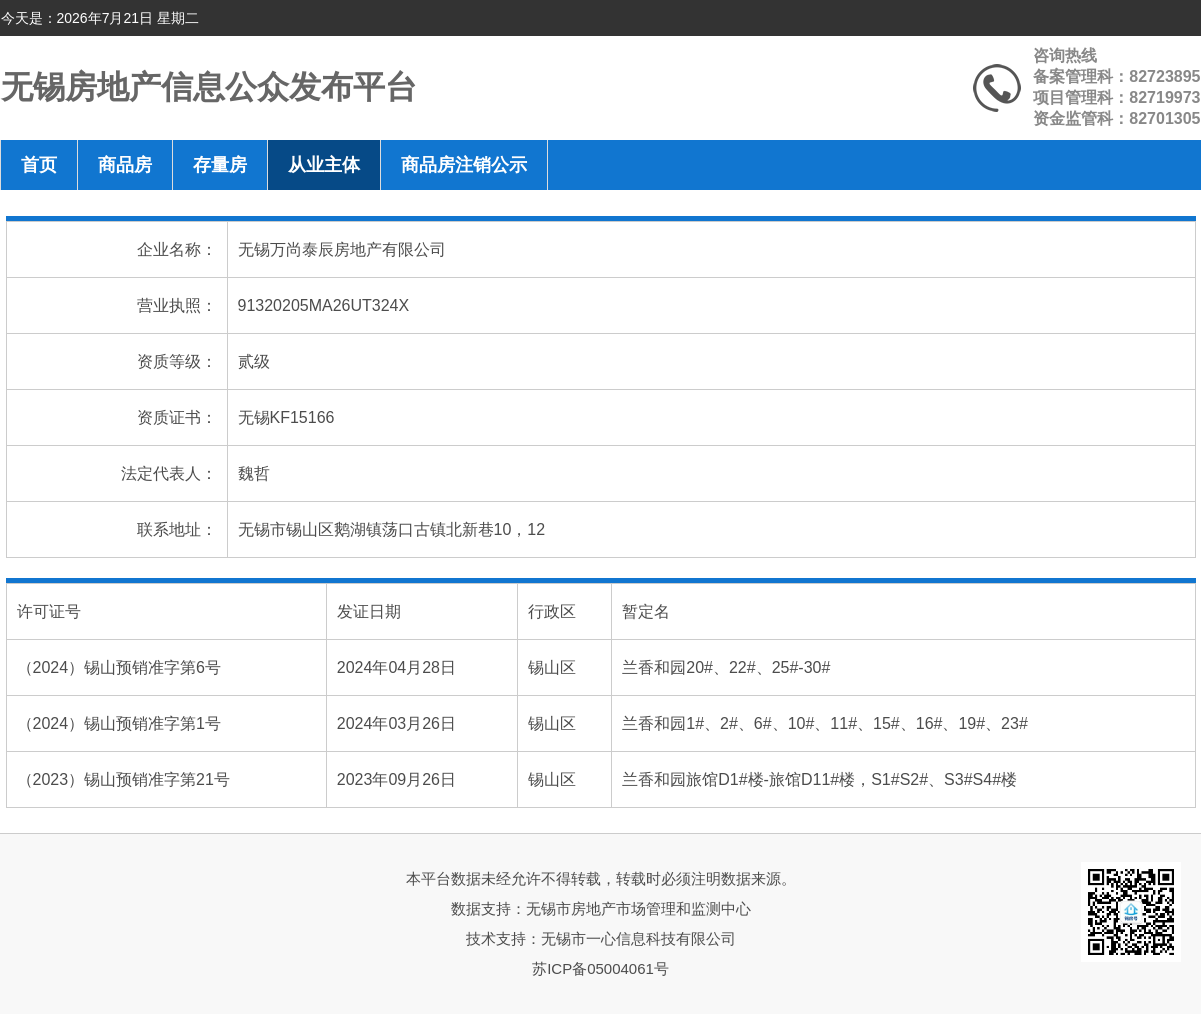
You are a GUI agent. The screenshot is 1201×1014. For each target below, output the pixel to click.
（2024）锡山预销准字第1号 (119, 723)
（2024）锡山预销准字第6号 (119, 667)
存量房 (220, 165)
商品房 (125, 165)
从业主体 (324, 165)
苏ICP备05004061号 (600, 968)
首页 (39, 165)
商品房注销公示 (464, 165)
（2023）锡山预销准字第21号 (123, 779)
